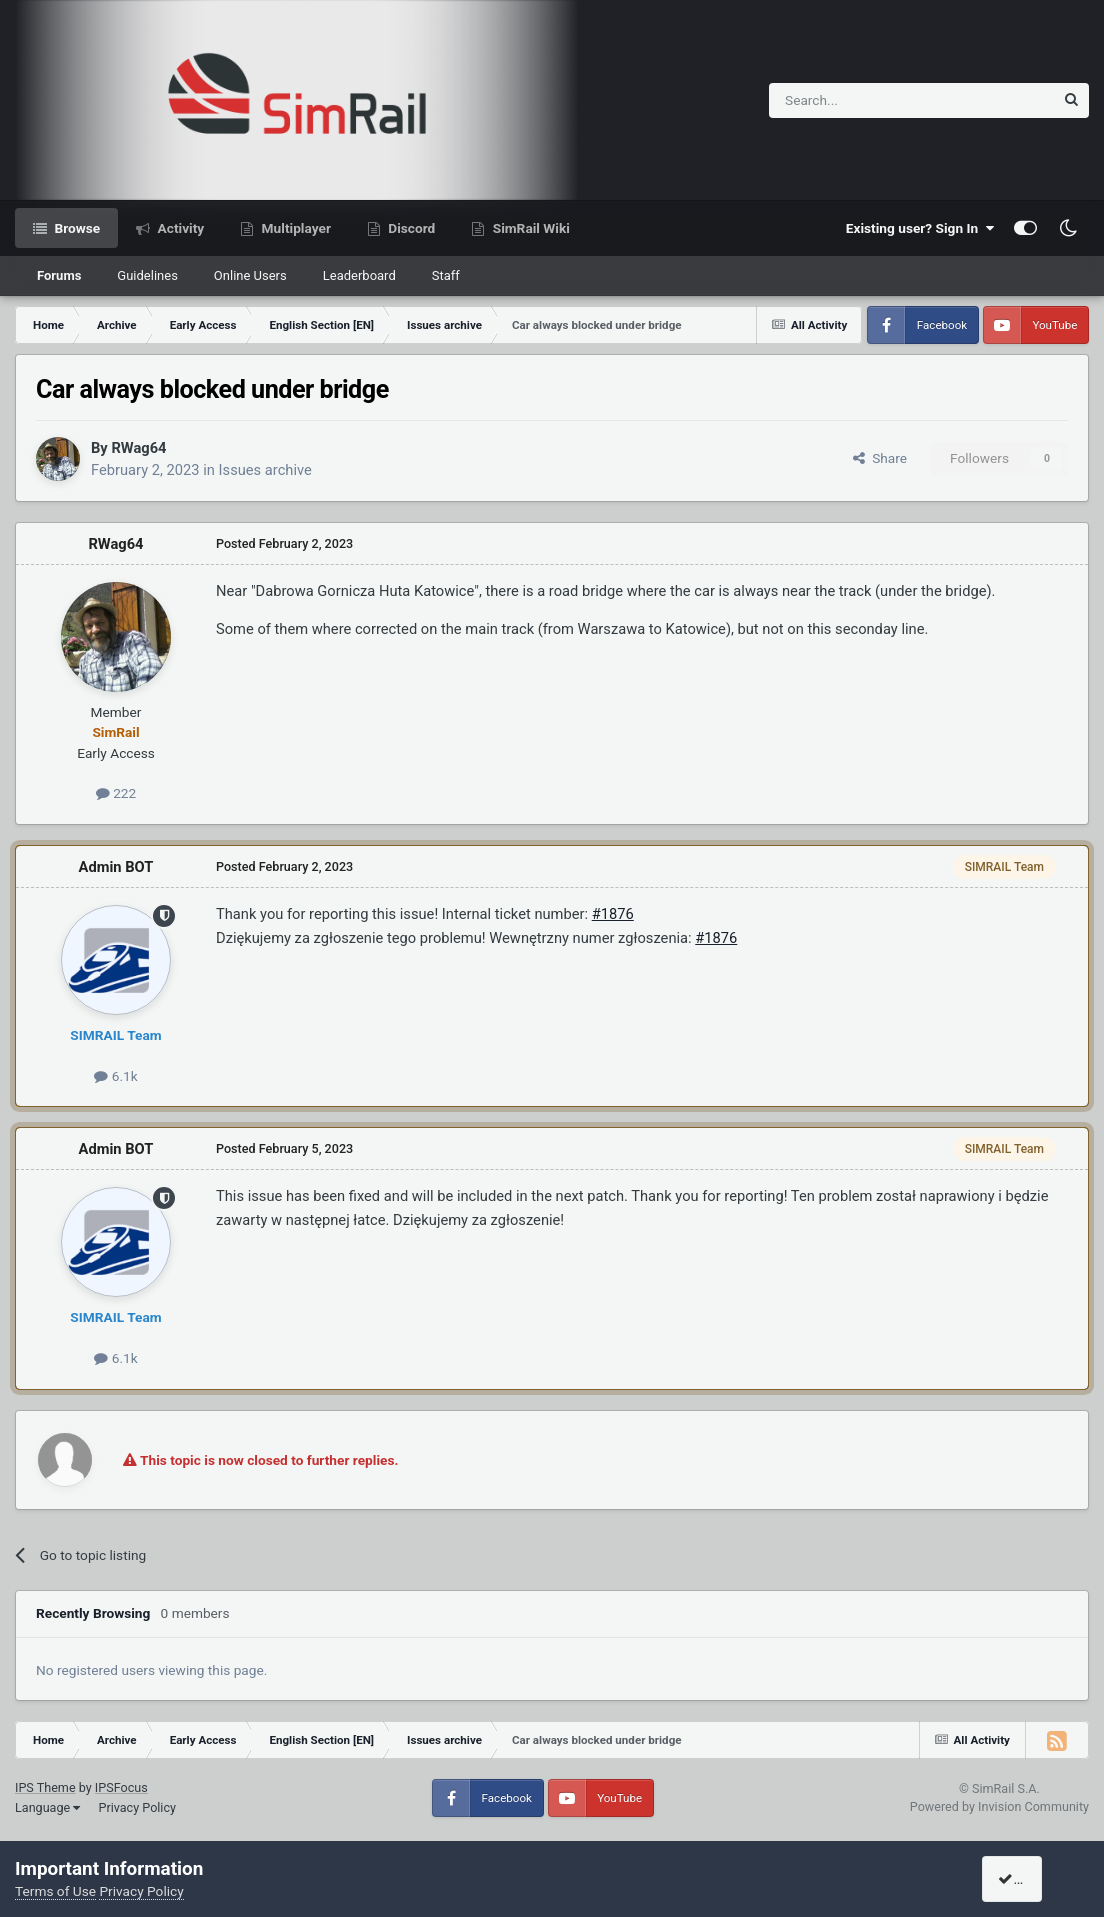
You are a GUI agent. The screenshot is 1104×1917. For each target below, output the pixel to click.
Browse (75, 228)
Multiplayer (294, 228)
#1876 (613, 914)
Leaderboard (359, 275)
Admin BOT (116, 867)
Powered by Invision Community (999, 1806)
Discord (410, 228)
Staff (446, 275)
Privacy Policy (137, 1807)
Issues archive (265, 470)
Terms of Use (55, 1891)
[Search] (862, 100)
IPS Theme (45, 1787)
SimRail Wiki (529, 228)
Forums (59, 275)
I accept (1031, 1879)
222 (116, 793)
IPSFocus (121, 1787)
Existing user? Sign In (920, 228)
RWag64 (138, 448)
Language (47, 1807)
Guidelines (147, 275)
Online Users (250, 275)
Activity (179, 228)
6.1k (115, 1076)
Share (880, 458)
